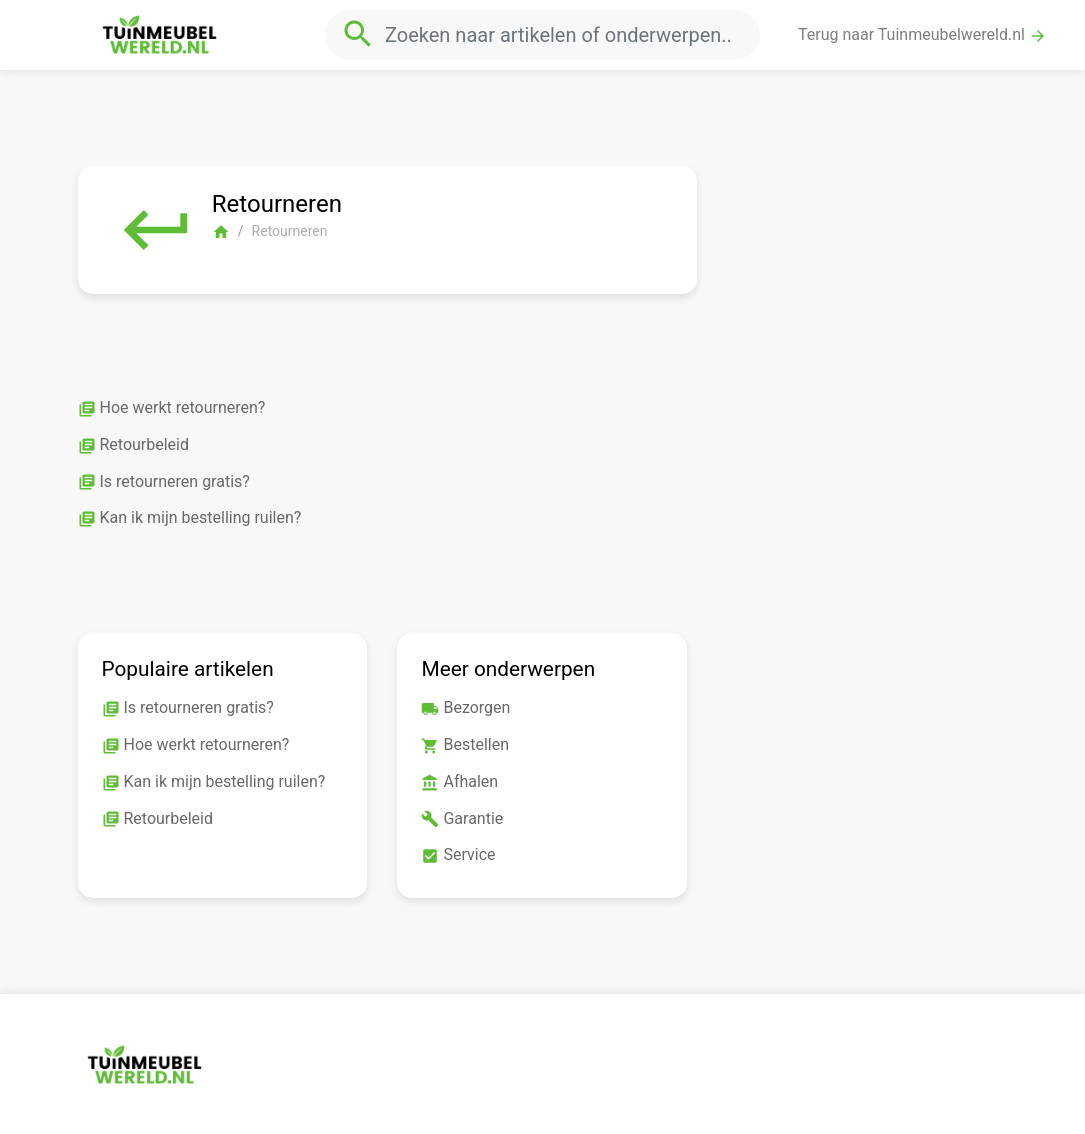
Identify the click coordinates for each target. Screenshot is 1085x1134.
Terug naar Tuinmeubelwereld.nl (922, 35)
